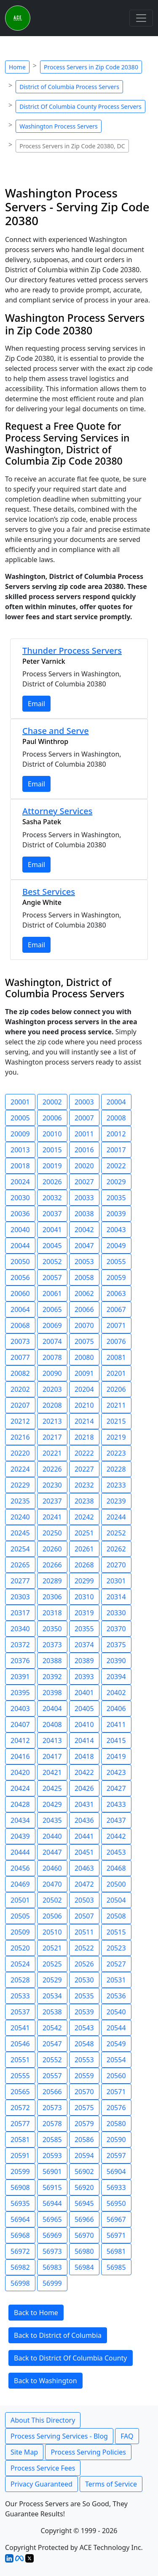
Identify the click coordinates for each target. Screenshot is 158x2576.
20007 (84, 1117)
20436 (84, 1820)
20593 (52, 2155)
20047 (84, 1245)
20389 (84, 1660)
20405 (84, 1708)
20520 (20, 1948)
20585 (52, 2139)
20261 (84, 1548)
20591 (20, 2155)
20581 (20, 2139)
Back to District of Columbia (58, 2335)
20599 (20, 2171)
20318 (52, 1612)
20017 (116, 1149)
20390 (116, 1660)
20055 (116, 1261)
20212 (20, 1421)
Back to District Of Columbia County (70, 2358)
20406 (116, 1708)
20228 (116, 1469)
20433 (116, 1804)
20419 (116, 1756)
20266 (52, 1564)
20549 (116, 2043)
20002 (52, 1102)
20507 (84, 1916)
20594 (84, 2155)
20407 (20, 1724)
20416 (20, 1756)
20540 (116, 2011)
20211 (116, 1405)
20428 (20, 1804)
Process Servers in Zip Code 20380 (91, 67)
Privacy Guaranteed (41, 2484)
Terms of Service (111, 2484)
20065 (52, 1309)
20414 (84, 1740)
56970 (84, 2235)
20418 (84, 1756)
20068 (20, 1325)
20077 (20, 1357)
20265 (20, 1564)
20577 (20, 2123)
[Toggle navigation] (141, 18)
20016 (84, 1149)
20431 (84, 1804)
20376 (20, 1660)
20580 (116, 2123)
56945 (84, 2203)
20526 (84, 1964)
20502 (52, 1900)
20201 (116, 1373)
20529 (52, 1980)
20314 (116, 1596)
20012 (116, 1133)
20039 (116, 1213)
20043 (116, 1229)
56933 (116, 2187)
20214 (84, 1421)
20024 (20, 1181)
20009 (20, 1133)
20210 (84, 1405)
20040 (20, 1229)
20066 (84, 1309)
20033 (84, 1197)
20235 (20, 1501)
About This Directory (43, 2420)
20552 (52, 2059)
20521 (52, 1948)
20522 (84, 1948)
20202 (20, 1389)
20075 (84, 1341)
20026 (52, 1181)
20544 (116, 2027)
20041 (52, 1229)
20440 (52, 1836)
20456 (20, 1868)
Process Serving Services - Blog (59, 2436)
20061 (52, 1293)
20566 (52, 2091)
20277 (20, 1580)
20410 (84, 1724)
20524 (20, 1964)
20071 (116, 1325)
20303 (20, 1596)
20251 (84, 1533)
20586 (84, 2139)
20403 (20, 1708)
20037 (52, 1213)
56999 (52, 2283)
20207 (20, 1405)
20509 (20, 1932)
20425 (52, 1788)
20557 (52, 2075)
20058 (84, 1277)
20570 (84, 2091)
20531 (116, 1980)
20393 (84, 1676)
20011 (84, 1133)
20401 (84, 1692)
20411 (116, 1724)
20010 (52, 1133)
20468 (116, 1868)
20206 (116, 1389)
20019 (52, 1165)
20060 (20, 1293)
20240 (20, 1517)
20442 (116, 1836)
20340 (20, 1628)
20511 (84, 1932)
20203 (52, 1389)
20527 (116, 1964)
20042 (84, 1229)
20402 (116, 1692)
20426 (84, 1788)
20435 (52, 1820)
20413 (52, 1740)
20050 (20, 1261)
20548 (84, 2043)
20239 (116, 1501)
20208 (52, 1405)
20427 (116, 1788)
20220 (20, 1453)
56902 (84, 2171)
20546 (20, 2043)
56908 (20, 2187)
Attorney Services (57, 811)
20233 (116, 1485)
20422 (84, 1772)
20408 (52, 1724)
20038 (84, 1213)
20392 (52, 1676)
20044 (20, 1245)
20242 (84, 1517)
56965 (52, 2219)
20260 (52, 1548)
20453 (116, 1852)
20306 (52, 1596)
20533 (20, 1995)
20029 (116, 1181)
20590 (116, 2139)
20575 (84, 2107)
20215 (116, 1421)
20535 (84, 1995)
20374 (84, 1644)
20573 (52, 2107)
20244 (116, 1517)
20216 (20, 1437)
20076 (116, 1341)
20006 (52, 1117)
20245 (20, 1533)
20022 (116, 1165)
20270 (116, 1564)
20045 (52, 1245)
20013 (20, 1149)
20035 (116, 1197)
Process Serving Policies (88, 2452)
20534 (52, 1995)
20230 (52, 1485)
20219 (116, 1437)
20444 (20, 1852)
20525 (52, 1964)
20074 (52, 1341)
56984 (84, 2267)
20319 (84, 1612)
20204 (84, 1389)
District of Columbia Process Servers (69, 87)
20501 (20, 1900)
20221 (52, 1453)
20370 (116, 1628)
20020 (84, 1165)
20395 (20, 1692)
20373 (52, 1644)
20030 (20, 1197)
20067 (116, 1309)
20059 (116, 1277)
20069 (52, 1325)
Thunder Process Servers (72, 650)
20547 (52, 2043)
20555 (20, 2075)
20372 (20, 1644)
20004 (116, 1102)
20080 (84, 1357)
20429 (52, 1804)
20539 (84, 2011)
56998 (20, 2283)
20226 (52, 1469)
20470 (52, 1884)
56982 (20, 2267)
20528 (20, 1980)
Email (36, 703)
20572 (20, 2107)
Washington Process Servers (58, 126)
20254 (20, 1548)
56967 (116, 2219)
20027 (84, 1181)
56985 (116, 2267)
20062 (84, 1293)
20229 (20, 1485)
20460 (52, 1868)
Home (17, 67)
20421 (52, 1772)
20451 (84, 1852)
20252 (116, 1533)
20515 (116, 1932)
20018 (20, 1165)
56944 (52, 2203)
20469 (20, 1884)
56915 (52, 2187)
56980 (84, 2251)
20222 (84, 1453)
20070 (84, 1325)
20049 (116, 1245)
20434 (20, 1820)
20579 (84, 2123)
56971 (116, 2235)
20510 (52, 1932)
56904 (116, 2171)
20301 (116, 1580)
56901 (52, 2171)
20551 (20, 2059)
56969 (52, 2235)
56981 (116, 2251)
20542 (52, 2027)
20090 (52, 1373)
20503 (84, 1900)
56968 (20, 2235)
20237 (52, 1501)
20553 (84, 2059)
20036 (20, 1213)
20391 (20, 1676)
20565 (20, 2091)
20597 (116, 2155)
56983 (52, 2267)
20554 (116, 2059)
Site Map (24, 2452)
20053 (84, 1261)
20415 (116, 1740)
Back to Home (36, 2312)
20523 (116, 1948)
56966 (84, 2219)
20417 (52, 1756)
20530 (84, 1980)
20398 (52, 1692)
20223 (116, 1453)
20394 (116, 1676)
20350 (52, 1628)
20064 (20, 1309)
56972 (20, 2251)
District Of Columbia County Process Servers (80, 106)
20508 (116, 1916)
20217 (52, 1437)
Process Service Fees (43, 2468)
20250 (52, 1533)
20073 (20, 1341)
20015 (52, 1149)
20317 (20, 1612)
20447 (52, 1852)
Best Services (48, 891)
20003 (84, 1102)
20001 (20, 1102)
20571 (116, 2091)
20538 (52, 2011)
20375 (116, 1644)
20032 (52, 1197)
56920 (84, 2187)
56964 (20, 2219)
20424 (20, 1788)
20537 (20, 2011)
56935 (20, 2203)
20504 (116, 1900)
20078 (52, 1357)
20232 (84, 1485)
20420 (20, 1772)
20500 (116, 1884)
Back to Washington (45, 2380)
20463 (84, 1868)
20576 (116, 2107)
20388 (52, 1660)
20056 (20, 1277)
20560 (116, 2075)
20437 (116, 1820)
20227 (84, 1469)
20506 (52, 1916)
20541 (20, 2027)
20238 (84, 1501)
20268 (84, 1564)
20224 (20, 1469)
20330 (116, 1612)
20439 (20, 1836)
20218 (84, 1437)
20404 (52, 1708)
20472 (84, 1884)
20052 (52, 1261)
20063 (116, 1293)
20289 (52, 1580)
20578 (52, 2123)
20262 (116, 1548)
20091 (84, 1373)
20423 (116, 1772)
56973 (52, 2251)
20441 (84, 1836)
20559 (84, 2075)
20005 (20, 1117)
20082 (20, 1373)
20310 (84, 1596)
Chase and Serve (55, 730)
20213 (52, 1421)
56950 (116, 2203)
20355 (84, 1628)
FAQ (127, 2436)
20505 (20, 1916)
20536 (116, 1995)
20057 (52, 1277)
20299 (84, 1580)
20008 (116, 1117)
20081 (116, 1357)
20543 (84, 2027)
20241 (52, 1517)
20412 (20, 1740)
